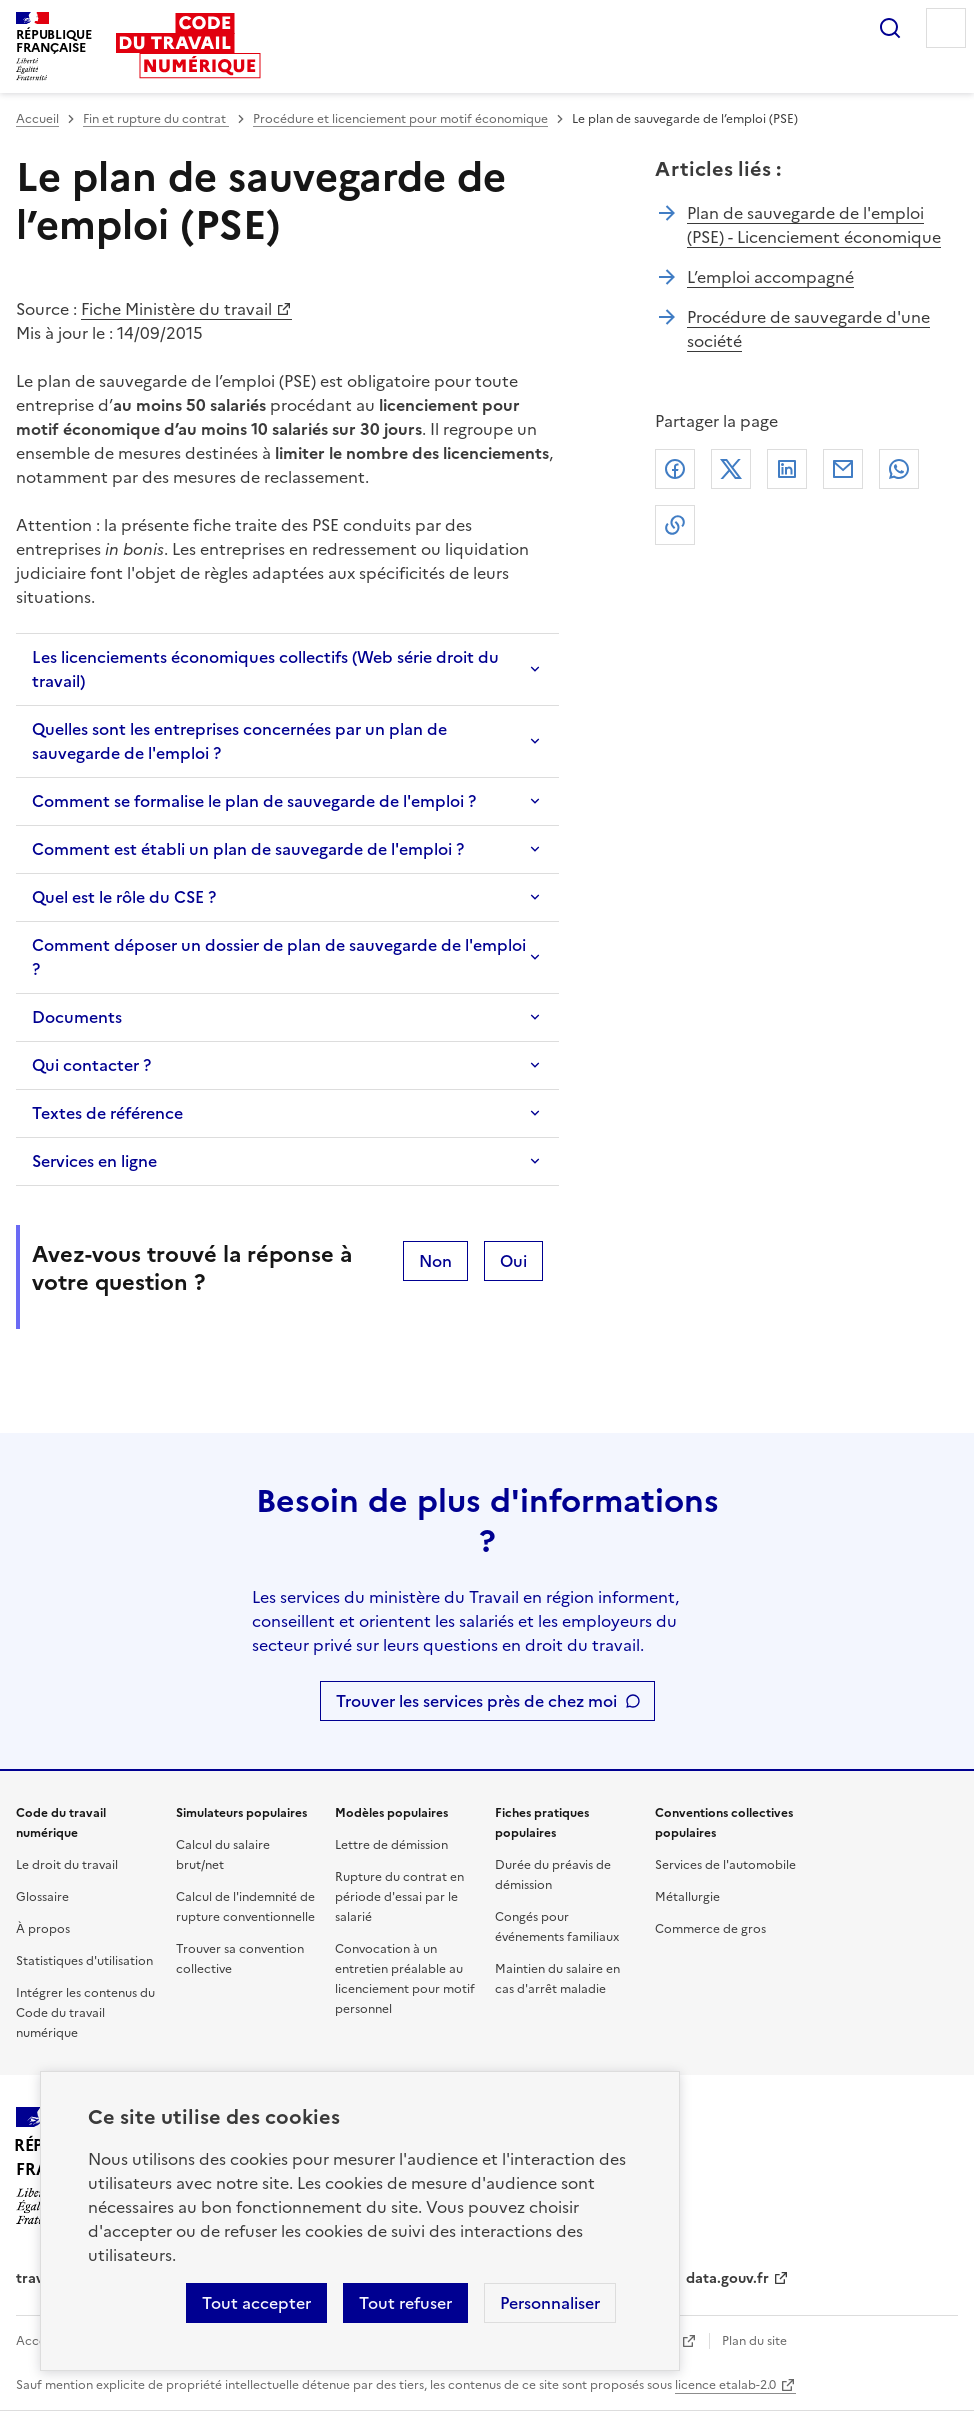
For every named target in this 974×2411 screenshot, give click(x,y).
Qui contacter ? (91, 1065)
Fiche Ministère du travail (176, 309)
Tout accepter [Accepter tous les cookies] (256, 2303)
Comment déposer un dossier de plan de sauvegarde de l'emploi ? (279, 957)
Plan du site (754, 2341)
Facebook (675, 469)
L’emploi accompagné (770, 277)
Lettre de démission (391, 1845)
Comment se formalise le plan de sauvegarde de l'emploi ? (254, 801)
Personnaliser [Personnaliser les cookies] (550, 2303)
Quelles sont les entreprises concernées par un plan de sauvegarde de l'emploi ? (239, 741)
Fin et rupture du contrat (156, 119)
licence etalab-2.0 (725, 2385)
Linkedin (787, 469)
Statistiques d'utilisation (84, 1961)
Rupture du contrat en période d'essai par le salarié (399, 1897)
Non (435, 1261)
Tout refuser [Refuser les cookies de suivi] (405, 2303)
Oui (513, 1261)
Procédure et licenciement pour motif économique (400, 119)
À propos (43, 1929)
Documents (77, 1017)
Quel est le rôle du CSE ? (124, 897)
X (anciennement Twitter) (731, 469)
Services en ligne (94, 1161)
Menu (946, 28)
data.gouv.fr (727, 2278)
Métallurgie (687, 1897)
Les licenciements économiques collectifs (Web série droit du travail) (265, 669)
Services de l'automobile (725, 1865)
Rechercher (890, 28)
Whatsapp (899, 469)
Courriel (843, 469)
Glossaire (42, 1897)
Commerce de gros (710, 1929)
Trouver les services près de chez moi (476, 1701)
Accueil (37, 119)
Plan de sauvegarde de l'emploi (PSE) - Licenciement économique (814, 225)
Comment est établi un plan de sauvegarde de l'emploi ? (248, 849)
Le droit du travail (67, 1865)
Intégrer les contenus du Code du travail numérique (85, 2013)
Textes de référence (107, 1113)
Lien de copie (675, 525)
